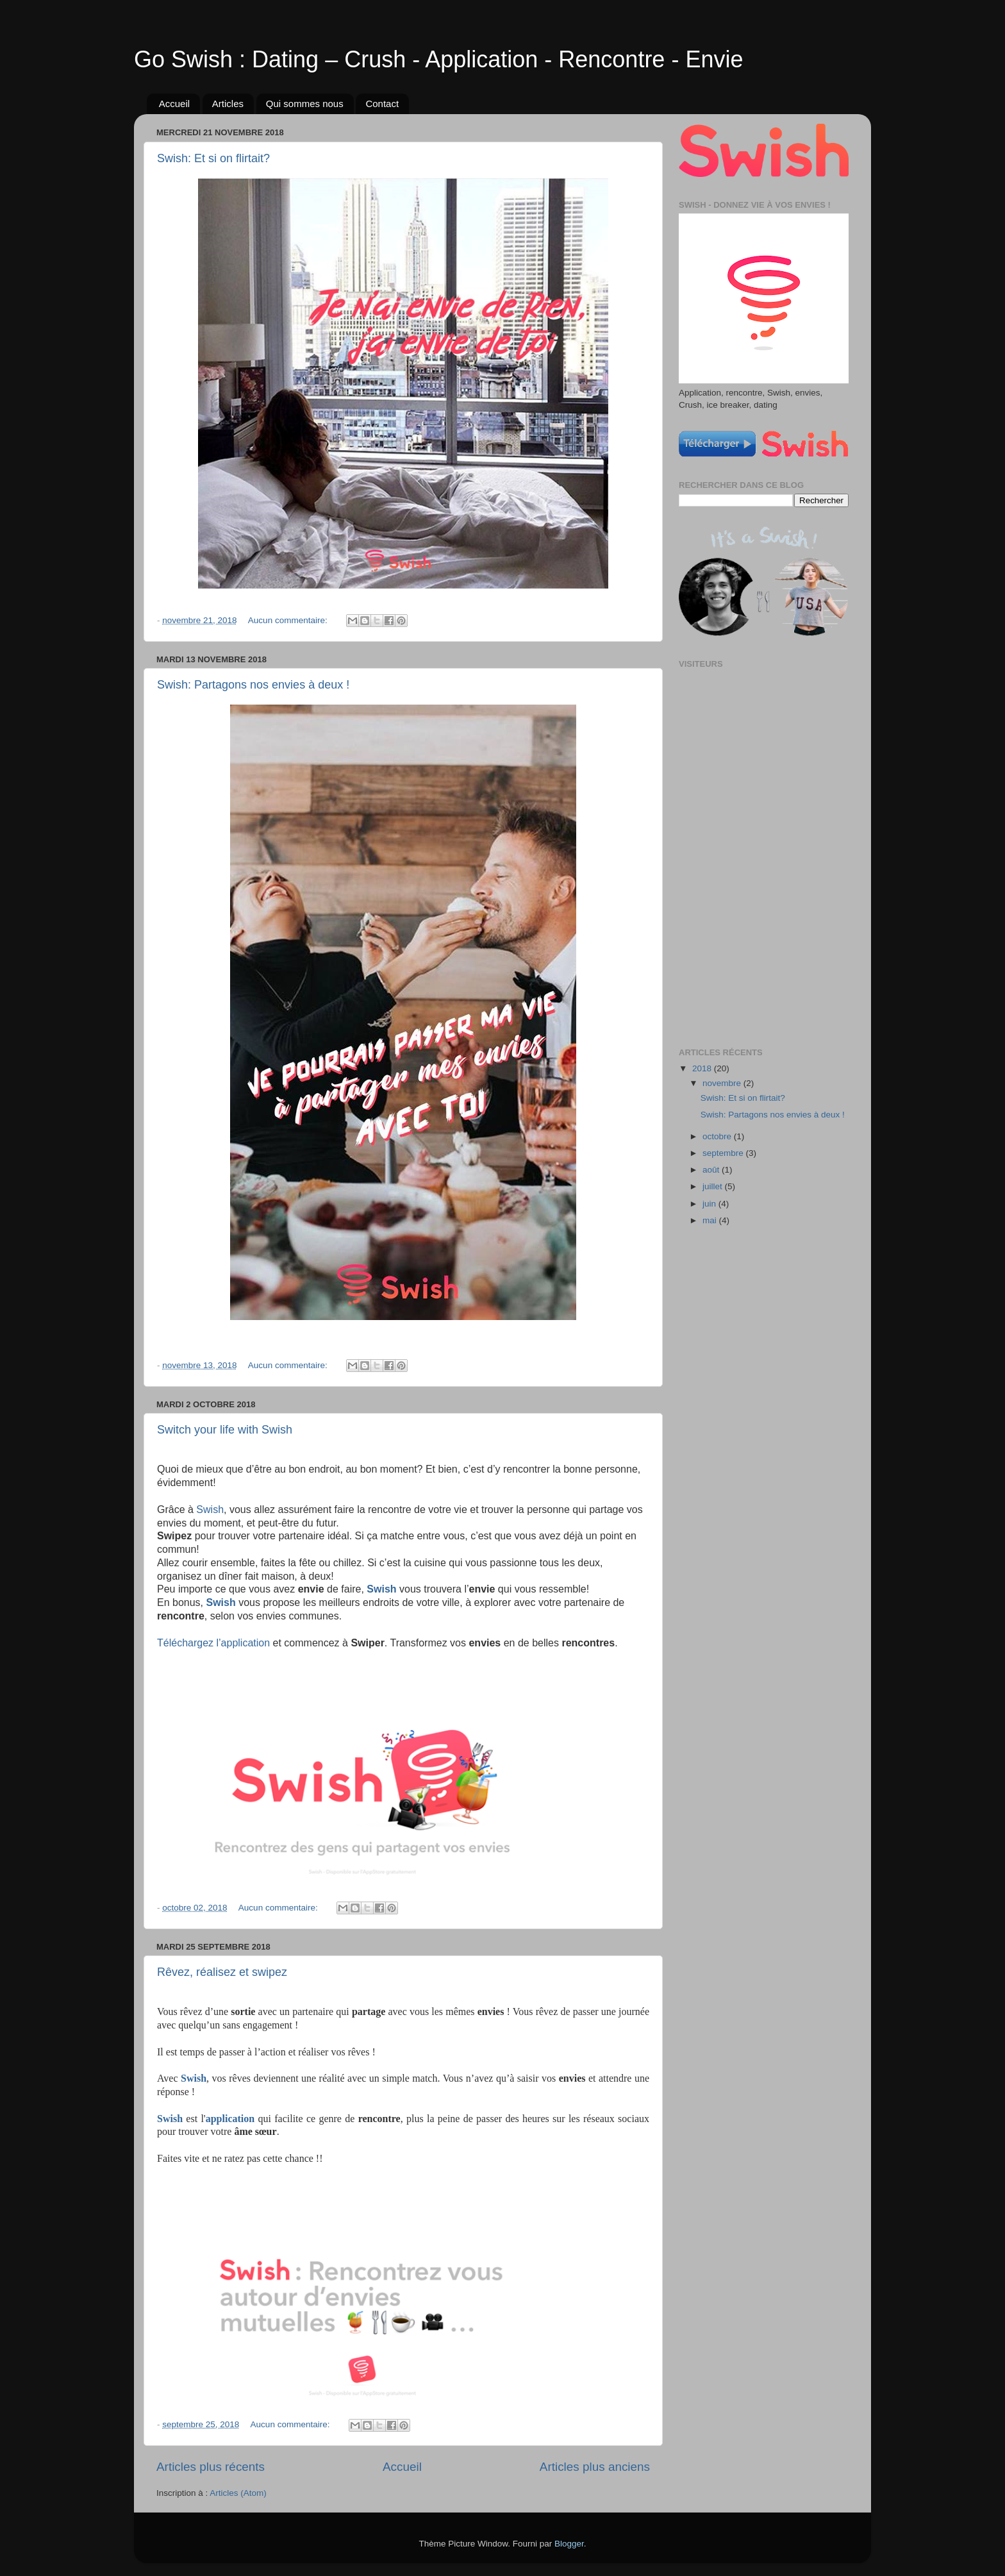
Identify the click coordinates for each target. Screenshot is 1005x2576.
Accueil (174, 103)
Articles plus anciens (595, 2466)
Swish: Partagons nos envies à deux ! (253, 684)
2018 (703, 1068)
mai (710, 1220)
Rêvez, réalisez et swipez (222, 1972)
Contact (382, 103)
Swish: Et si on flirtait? (213, 158)
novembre (722, 1083)
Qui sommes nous (305, 103)
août (712, 1170)
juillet (713, 1186)
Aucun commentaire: (289, 620)
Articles (228, 103)
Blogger (569, 2543)
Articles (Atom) (238, 2493)
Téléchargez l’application (213, 1642)
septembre (724, 1153)
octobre (718, 1136)
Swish (210, 1509)
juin (710, 1204)
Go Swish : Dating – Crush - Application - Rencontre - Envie (438, 59)
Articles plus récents (210, 2466)
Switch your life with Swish (224, 1429)
